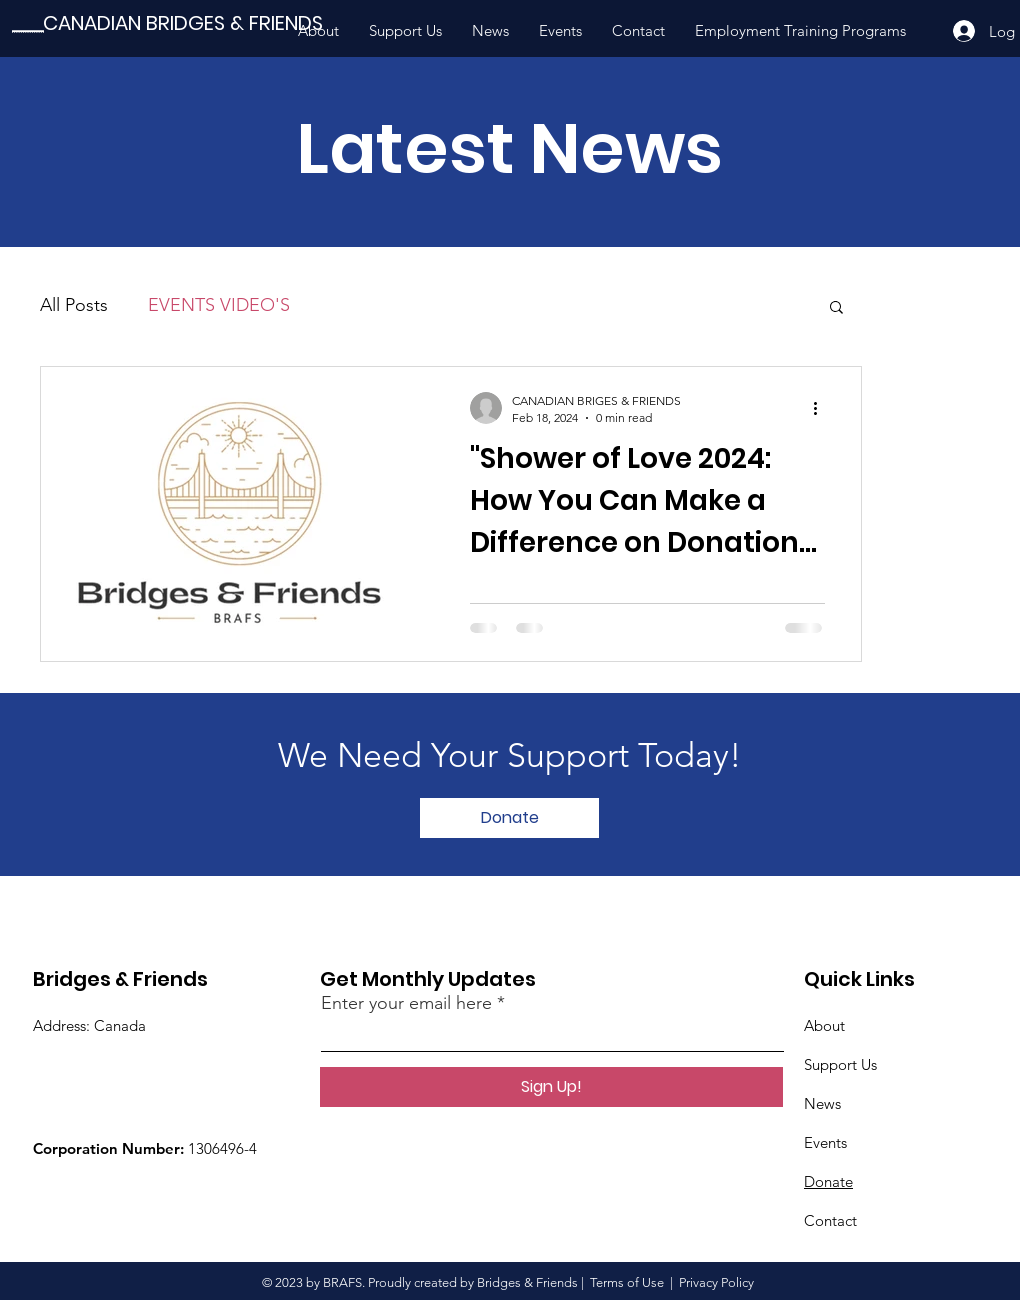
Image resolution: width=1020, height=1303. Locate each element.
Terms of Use (627, 1282)
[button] (836, 308)
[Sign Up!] (551, 1087)
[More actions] (822, 408)
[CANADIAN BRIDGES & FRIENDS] (183, 23)
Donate (828, 1181)
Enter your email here (406, 1003)
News (822, 1103)
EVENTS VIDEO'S (219, 305)
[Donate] (509, 818)
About (824, 1025)
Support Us (840, 1064)
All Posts (74, 305)
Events (825, 1142)
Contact (830, 1220)
